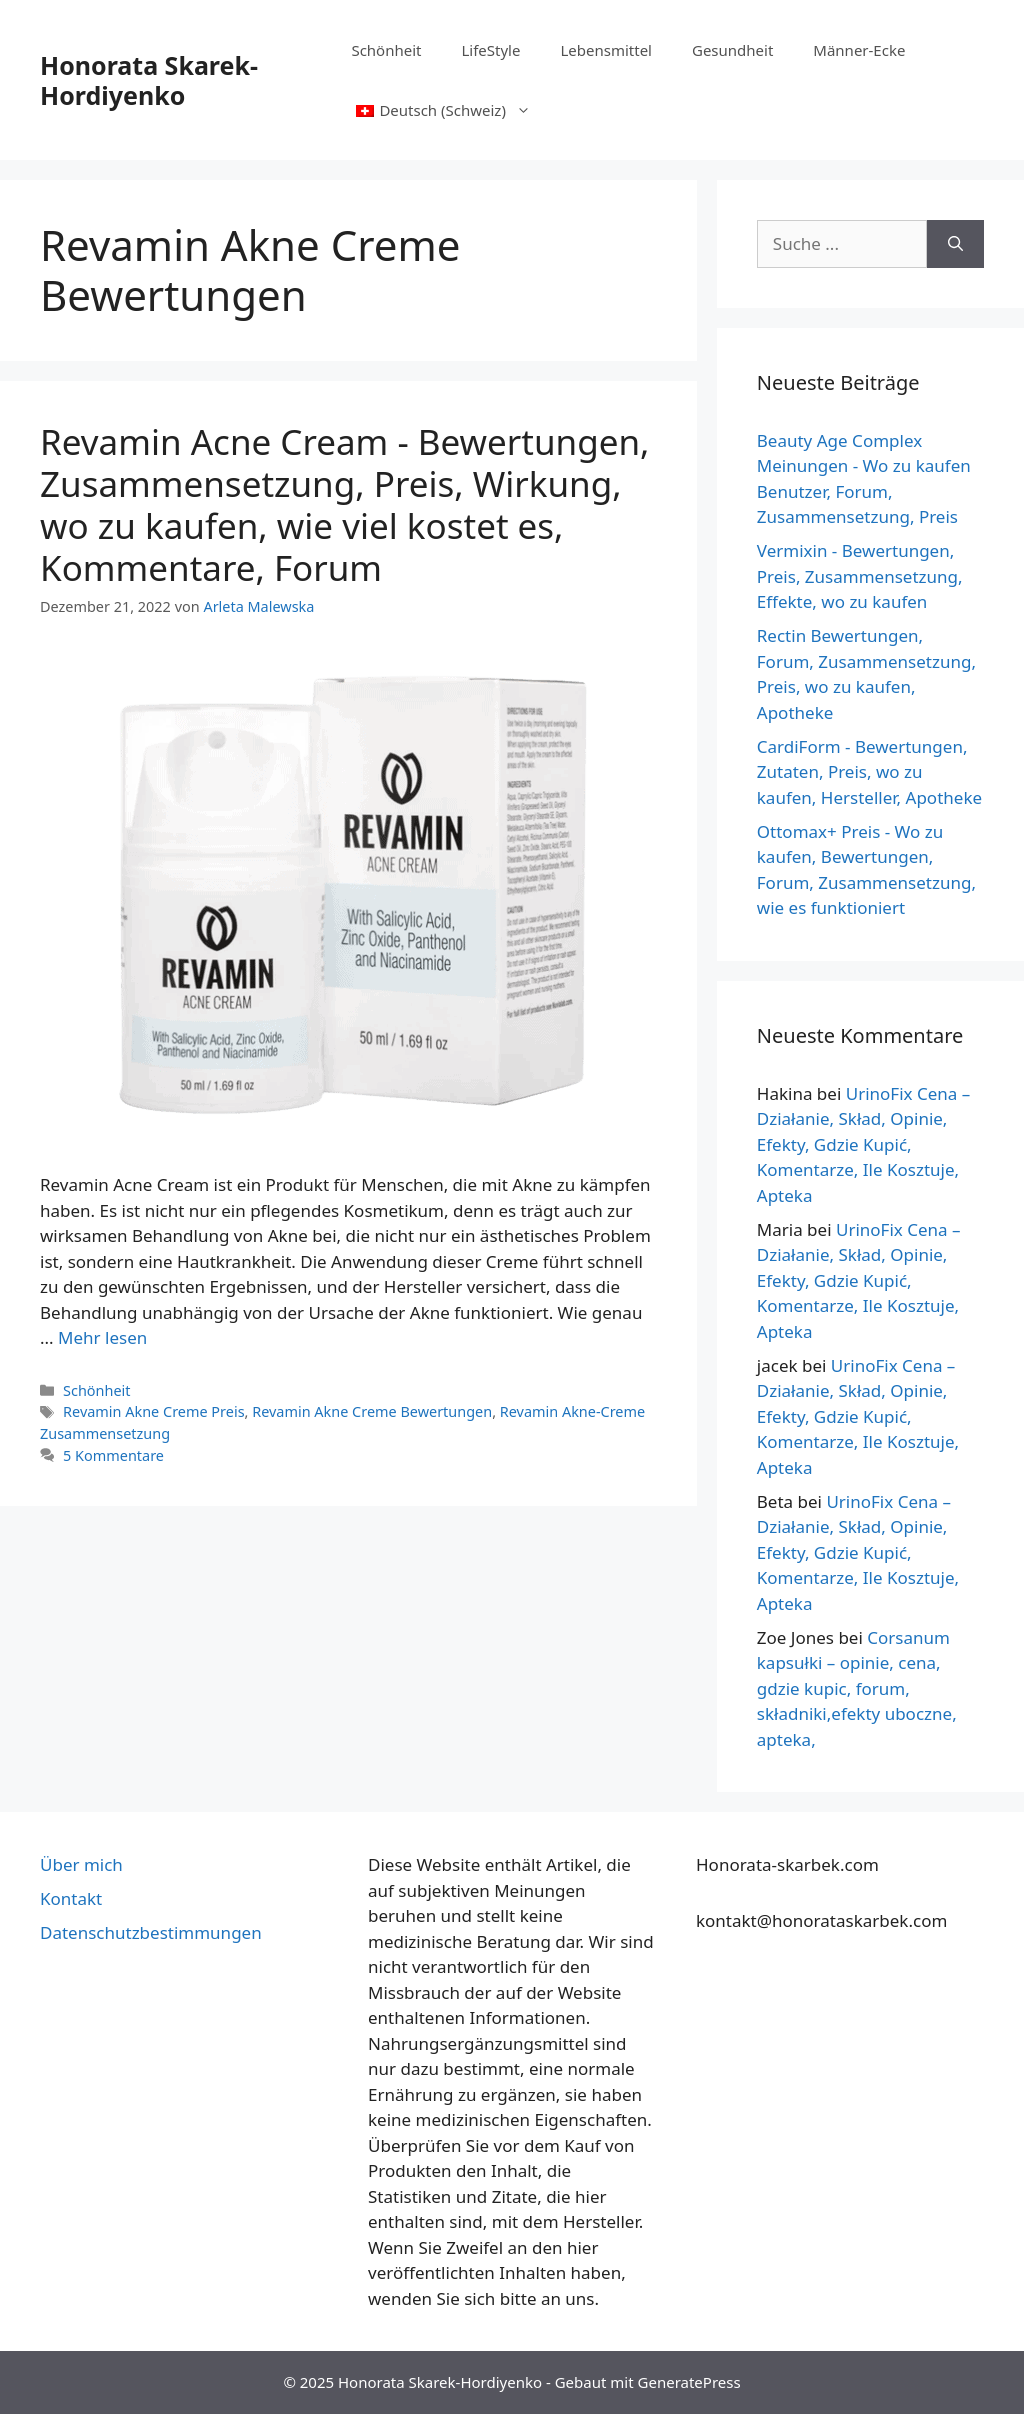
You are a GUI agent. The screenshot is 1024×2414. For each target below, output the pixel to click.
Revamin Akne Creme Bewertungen (372, 1411)
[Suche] (955, 244)
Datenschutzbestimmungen (151, 1932)
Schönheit (386, 50)
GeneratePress (689, 2382)
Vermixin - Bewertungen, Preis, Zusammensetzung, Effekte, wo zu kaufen (860, 576)
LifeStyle (490, 50)
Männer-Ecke (859, 50)
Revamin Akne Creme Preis (153, 1411)
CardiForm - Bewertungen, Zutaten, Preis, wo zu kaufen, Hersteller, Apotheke (869, 772)
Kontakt (71, 1898)
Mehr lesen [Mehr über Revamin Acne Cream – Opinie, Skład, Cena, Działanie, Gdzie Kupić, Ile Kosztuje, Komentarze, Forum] (102, 1337)
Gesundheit (732, 50)
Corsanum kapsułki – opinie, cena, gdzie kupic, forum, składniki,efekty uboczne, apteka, (857, 1688)
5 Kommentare (113, 1455)
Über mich (81, 1864)
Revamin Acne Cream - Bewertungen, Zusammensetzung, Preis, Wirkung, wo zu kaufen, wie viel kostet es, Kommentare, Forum (344, 504)
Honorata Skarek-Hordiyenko (149, 80)
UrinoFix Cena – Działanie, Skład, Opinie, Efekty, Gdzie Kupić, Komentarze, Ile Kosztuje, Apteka (863, 1144)
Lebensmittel (606, 50)
